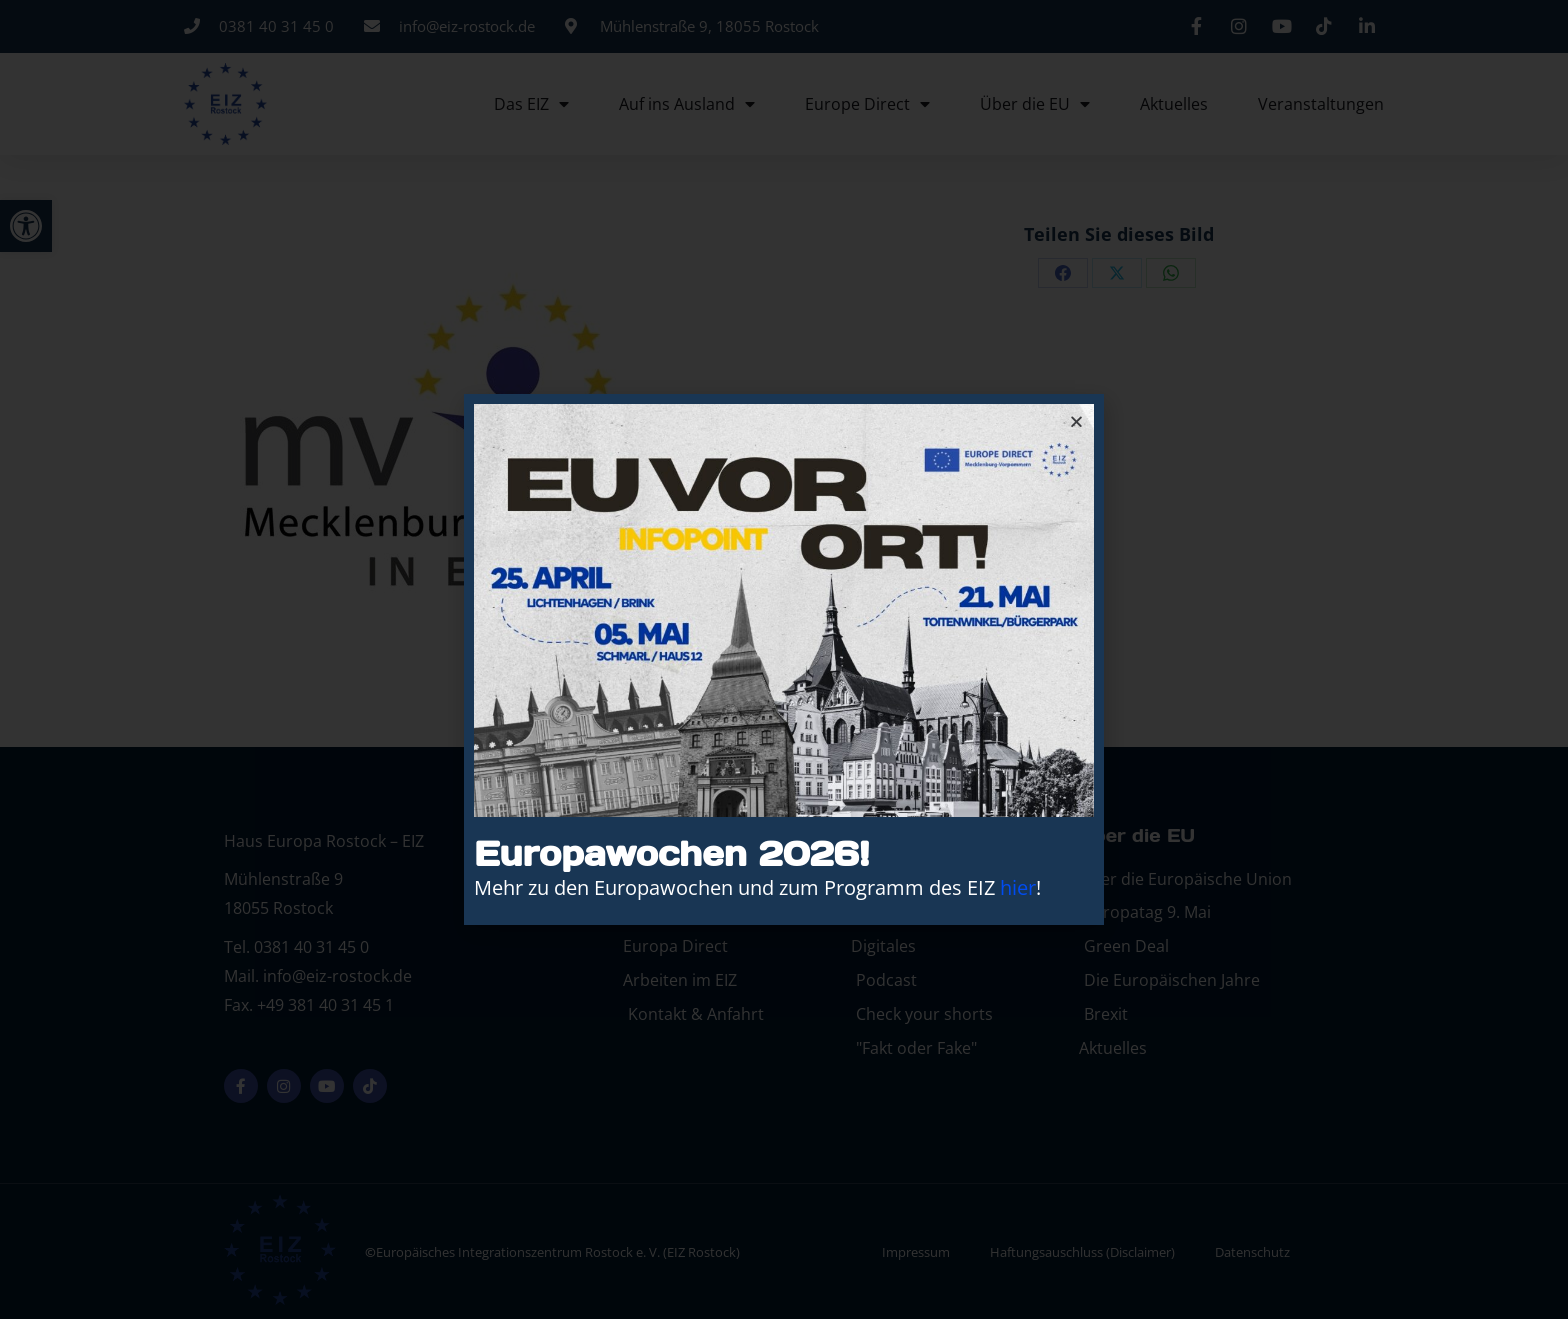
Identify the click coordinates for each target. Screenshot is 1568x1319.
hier (1018, 887)
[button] (1076, 421)
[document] (784, 659)
